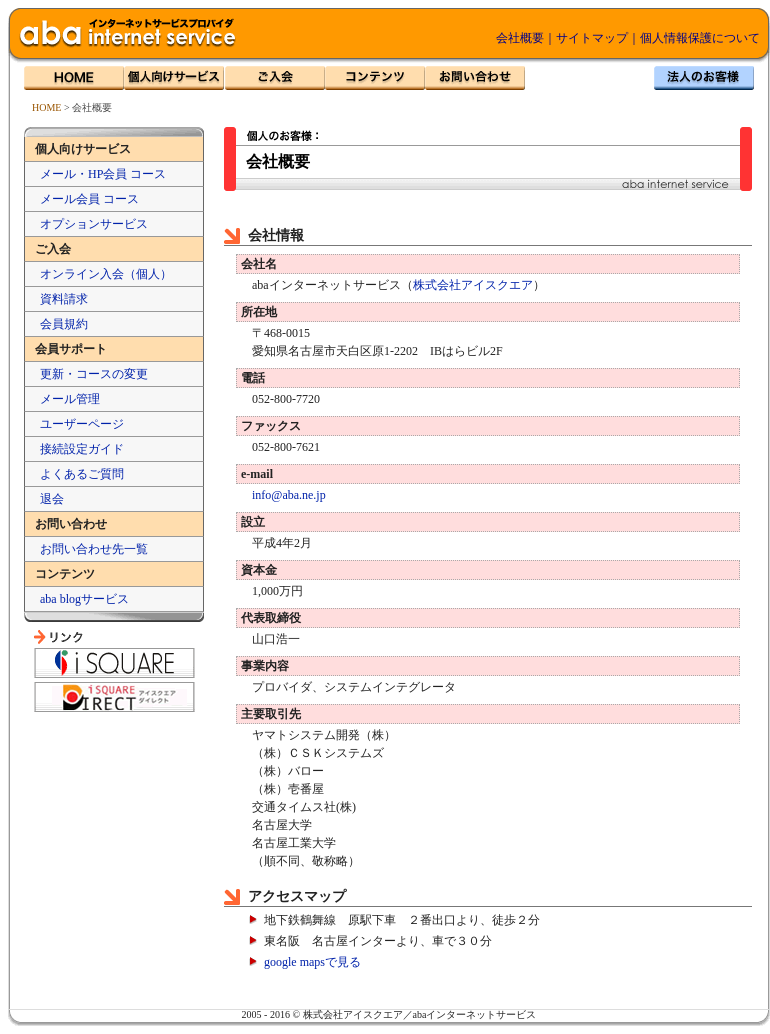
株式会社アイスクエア (473, 285)
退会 (52, 499)
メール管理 (70, 399)
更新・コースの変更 (94, 374)
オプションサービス (94, 224)
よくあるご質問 (82, 474)
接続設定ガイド (82, 449)
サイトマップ (592, 38)
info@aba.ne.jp (289, 495)
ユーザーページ (82, 424)
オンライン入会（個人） (106, 274)
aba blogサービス (84, 599)
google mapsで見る (312, 962)
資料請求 (64, 299)
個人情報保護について (700, 38)
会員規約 (64, 324)
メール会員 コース (89, 199)
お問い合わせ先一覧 (94, 549)
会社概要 (520, 38)
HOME (46, 107)
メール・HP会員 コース (103, 174)
